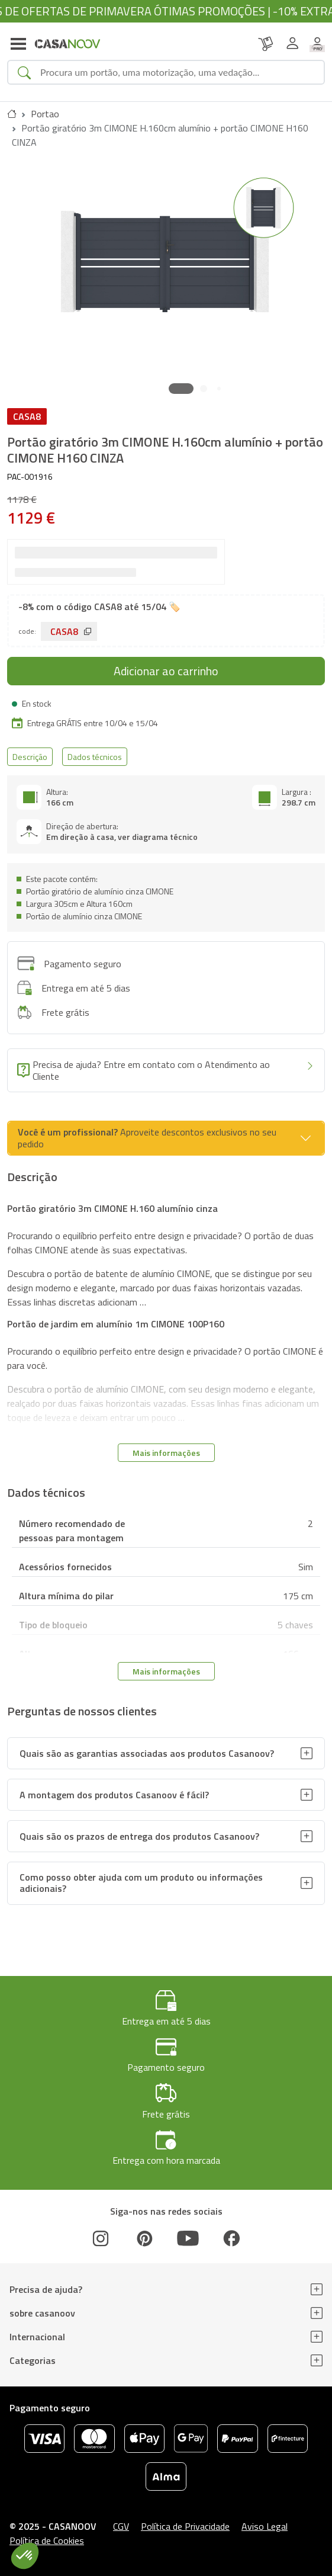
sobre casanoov (42, 2313)
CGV (121, 2526)
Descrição (29, 756)
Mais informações (166, 1452)
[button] (181, 388)
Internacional (37, 2337)
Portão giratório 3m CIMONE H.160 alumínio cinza (112, 1208)
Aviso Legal (264, 2526)
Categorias (32, 2360)
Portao (45, 114)
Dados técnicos (94, 756)
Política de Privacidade (185, 2526)
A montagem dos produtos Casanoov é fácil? (114, 1795)
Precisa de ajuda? (45, 2289)
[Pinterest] (144, 2238)
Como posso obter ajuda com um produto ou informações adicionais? (141, 1882)
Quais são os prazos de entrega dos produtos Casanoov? (139, 1836)
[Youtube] (188, 2238)
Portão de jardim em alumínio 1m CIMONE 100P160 (115, 1324)
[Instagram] (100, 2238)
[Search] (177, 72)
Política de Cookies (46, 2540)
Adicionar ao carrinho (166, 671)
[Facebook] (231, 2238)
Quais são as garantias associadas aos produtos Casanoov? (147, 1753)
